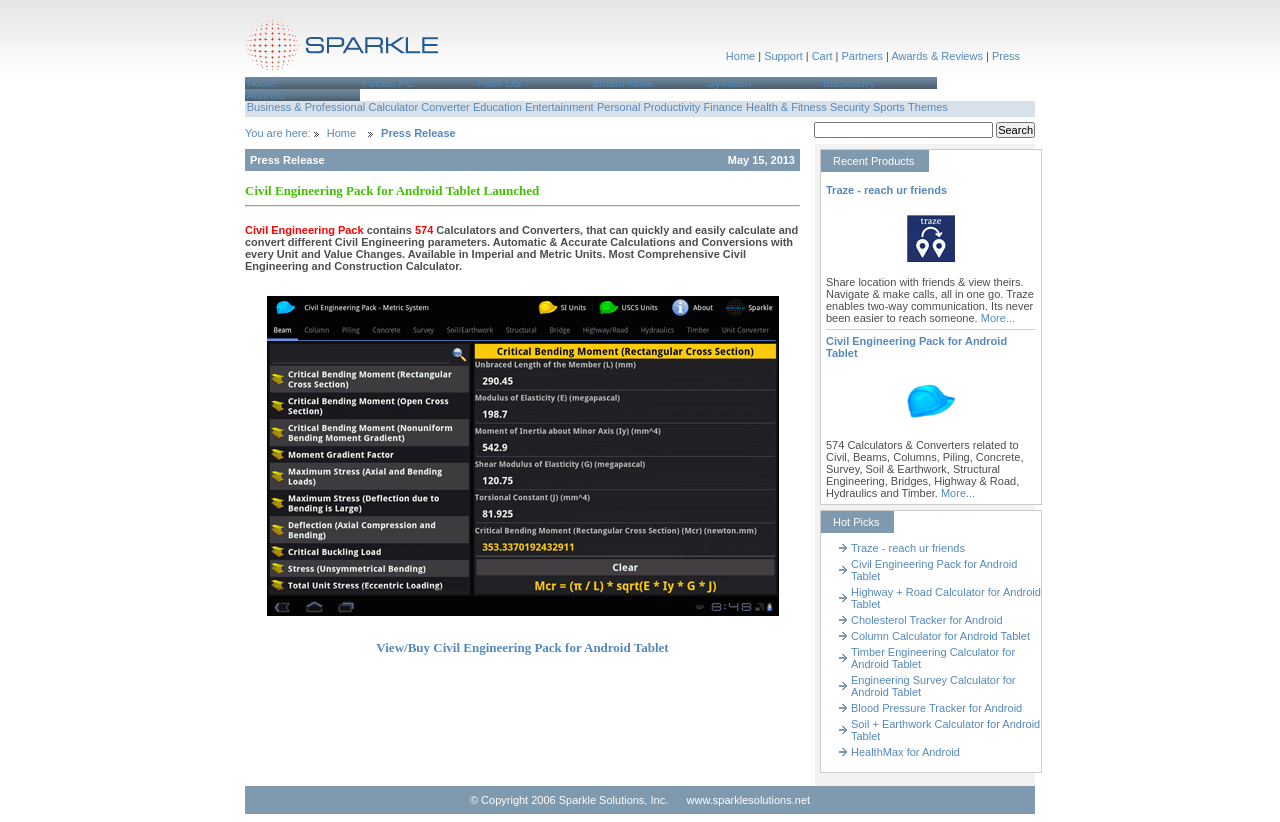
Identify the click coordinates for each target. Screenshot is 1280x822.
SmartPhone (622, 83)
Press (1006, 56)
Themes (928, 107)
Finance (723, 107)
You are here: (279, 133)
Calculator (394, 107)
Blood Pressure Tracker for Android (936, 708)
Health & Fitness (786, 107)
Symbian (729, 83)
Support (783, 56)
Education (497, 107)
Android (266, 95)
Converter (445, 107)
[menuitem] (302, 83)
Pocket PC (388, 83)
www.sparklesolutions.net (749, 800)
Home (740, 56)
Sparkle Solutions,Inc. (343, 48)
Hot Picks (856, 522)
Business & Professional (306, 107)
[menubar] (640, 89)
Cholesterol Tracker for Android (927, 620)
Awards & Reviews (937, 56)
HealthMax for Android (905, 752)
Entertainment (559, 107)
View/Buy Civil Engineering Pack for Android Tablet (522, 647)
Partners (862, 56)
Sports (889, 107)
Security (850, 107)
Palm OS (499, 83)
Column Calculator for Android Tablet (940, 636)
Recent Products (873, 161)
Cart (822, 56)
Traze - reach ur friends (886, 190)
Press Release (418, 133)
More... (998, 318)
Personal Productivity (648, 107)
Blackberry (849, 83)
